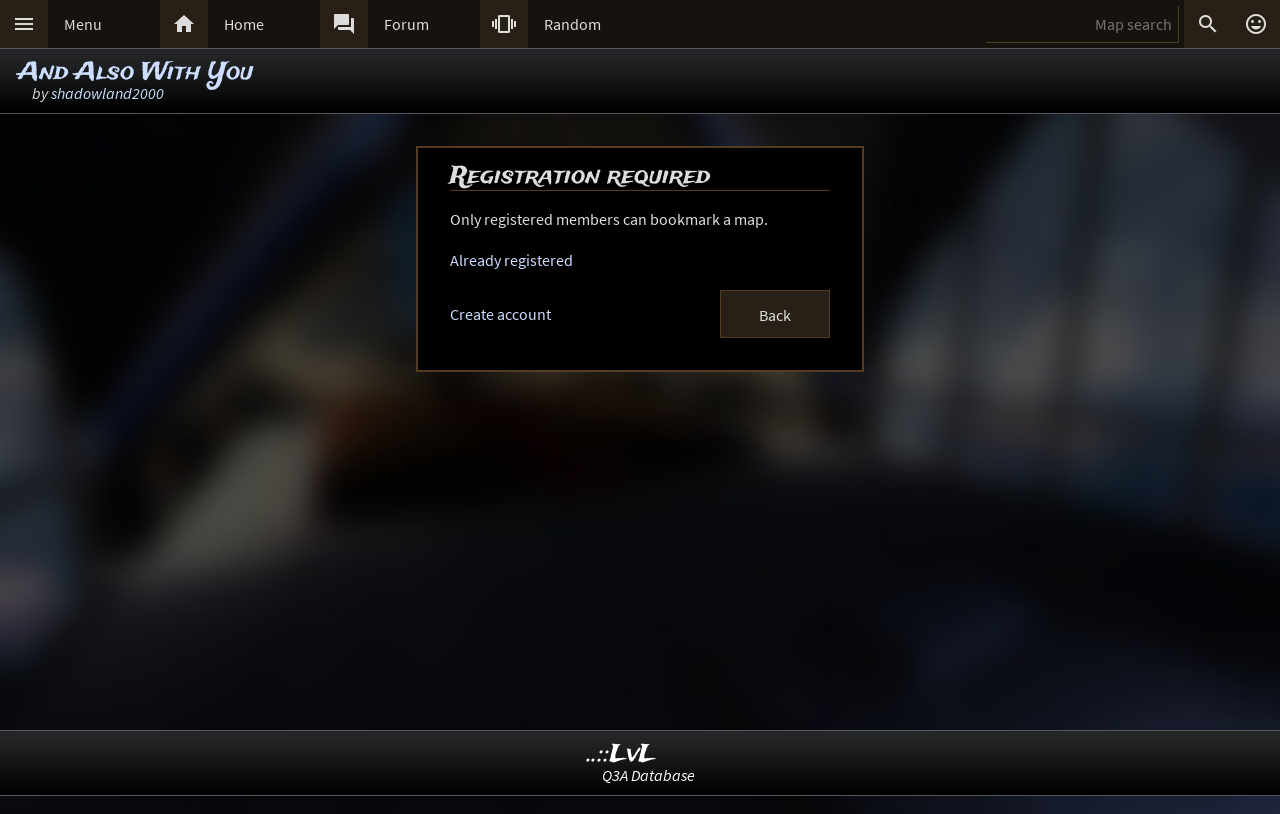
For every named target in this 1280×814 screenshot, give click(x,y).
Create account (500, 314)
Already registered (511, 260)
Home (244, 24)
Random (572, 24)
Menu (83, 24)
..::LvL (621, 754)
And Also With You (135, 72)
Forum (406, 24)
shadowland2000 (107, 93)
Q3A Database (648, 775)
